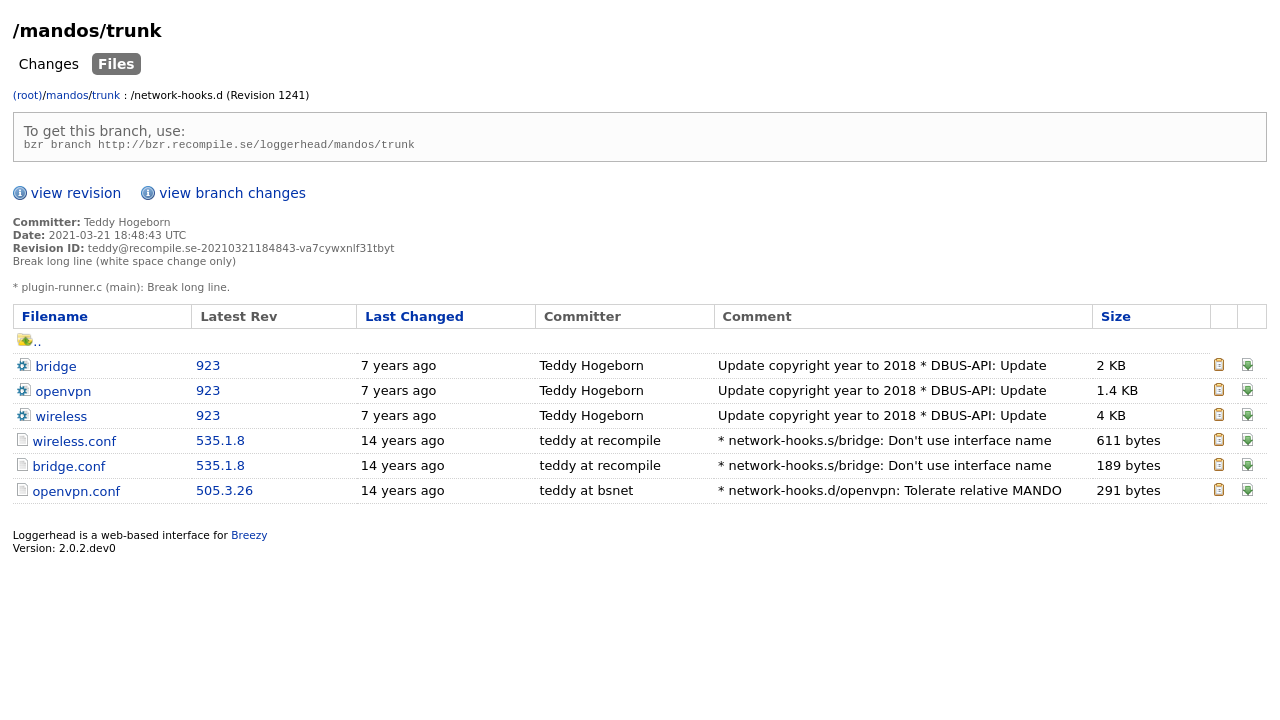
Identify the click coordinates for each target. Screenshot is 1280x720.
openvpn (63, 394)
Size (1116, 319)
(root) (28, 95)
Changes (49, 64)
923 (208, 368)
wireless (61, 419)
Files (116, 64)
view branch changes (232, 196)
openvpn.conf (76, 494)
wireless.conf (74, 444)
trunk (106, 95)
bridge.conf (68, 469)
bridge (55, 369)
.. (29, 344)
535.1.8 (220, 443)
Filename (55, 319)
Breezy (249, 538)
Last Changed (414, 319)
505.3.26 (224, 493)
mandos (67, 95)
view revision (76, 196)
